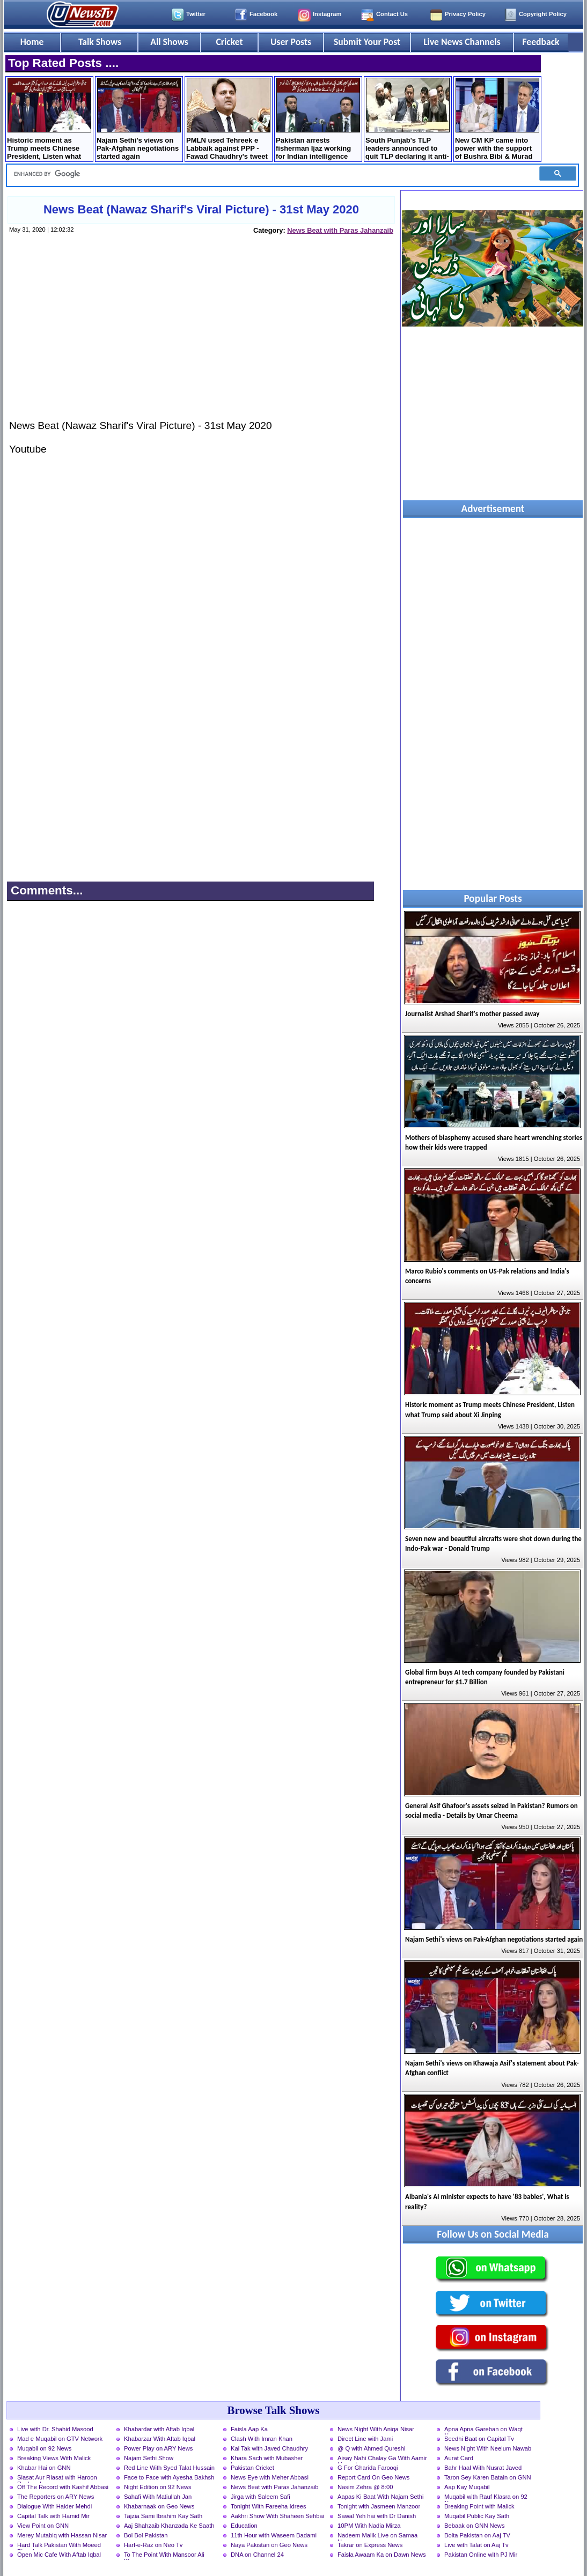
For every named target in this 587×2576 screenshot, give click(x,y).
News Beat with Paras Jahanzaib (340, 230)
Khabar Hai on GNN (44, 2467)
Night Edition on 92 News (158, 2487)
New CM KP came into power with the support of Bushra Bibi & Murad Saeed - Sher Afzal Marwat (497, 120)
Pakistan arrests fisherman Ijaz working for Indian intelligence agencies (318, 120)
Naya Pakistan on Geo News (269, 2545)
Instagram (327, 14)
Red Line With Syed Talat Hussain (169, 2467)
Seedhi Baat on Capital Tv (479, 2439)
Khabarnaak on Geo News (159, 2506)
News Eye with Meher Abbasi (270, 2477)
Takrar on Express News (369, 2545)
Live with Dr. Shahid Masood (55, 2429)
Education (244, 2525)
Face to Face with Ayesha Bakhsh (169, 2477)
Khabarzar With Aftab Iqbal (159, 2439)
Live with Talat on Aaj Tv (476, 2545)
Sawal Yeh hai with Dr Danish (376, 2516)
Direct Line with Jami (365, 2439)
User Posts (290, 42)
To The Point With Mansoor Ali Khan (164, 2555)
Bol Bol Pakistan (145, 2535)
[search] (269, 174)
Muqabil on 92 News (44, 2448)
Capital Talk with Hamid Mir (53, 2516)
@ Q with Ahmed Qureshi (371, 2448)
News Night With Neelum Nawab (487, 2448)
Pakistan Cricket (252, 2467)
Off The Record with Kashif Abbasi (62, 2487)
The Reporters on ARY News (55, 2496)
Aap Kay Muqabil (467, 2487)
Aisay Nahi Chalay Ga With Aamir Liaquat (382, 2459)
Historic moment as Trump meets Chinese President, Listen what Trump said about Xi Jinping (49, 120)
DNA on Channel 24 (257, 2554)
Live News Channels (462, 42)
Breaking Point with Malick (479, 2506)
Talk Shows (99, 42)
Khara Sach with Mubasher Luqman (267, 2459)
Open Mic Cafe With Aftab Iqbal (59, 2554)
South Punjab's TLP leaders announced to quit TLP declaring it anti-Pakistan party (407, 120)
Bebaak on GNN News (474, 2525)
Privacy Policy (465, 14)
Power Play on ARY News (158, 2448)
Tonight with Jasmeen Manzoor (378, 2506)
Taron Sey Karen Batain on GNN (487, 2477)
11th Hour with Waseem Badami (274, 2535)
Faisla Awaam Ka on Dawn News (381, 2554)
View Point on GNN (43, 2525)
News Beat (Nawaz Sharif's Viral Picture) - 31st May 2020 (201, 209)
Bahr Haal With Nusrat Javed (483, 2467)
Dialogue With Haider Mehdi (54, 2506)
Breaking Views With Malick (54, 2458)
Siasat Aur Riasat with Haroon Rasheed (57, 2478)
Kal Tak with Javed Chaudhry (269, 2448)
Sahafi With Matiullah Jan (158, 2496)
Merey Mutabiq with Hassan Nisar (62, 2535)
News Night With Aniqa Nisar (375, 2429)
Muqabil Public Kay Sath (476, 2516)
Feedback (541, 42)
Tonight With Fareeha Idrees (268, 2506)
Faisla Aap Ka (249, 2429)
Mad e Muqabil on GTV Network (59, 2439)
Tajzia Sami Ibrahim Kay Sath (163, 2516)
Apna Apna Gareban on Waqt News (483, 2430)
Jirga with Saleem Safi (260, 2496)
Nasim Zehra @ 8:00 (365, 2487)
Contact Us (392, 14)
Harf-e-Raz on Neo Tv (153, 2545)
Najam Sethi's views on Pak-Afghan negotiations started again (139, 119)
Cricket (229, 42)
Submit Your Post (367, 42)
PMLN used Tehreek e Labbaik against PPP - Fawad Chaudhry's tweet (228, 119)
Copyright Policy (543, 14)
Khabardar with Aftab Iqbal (159, 2429)
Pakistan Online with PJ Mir (480, 2554)
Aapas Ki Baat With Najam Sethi (380, 2496)
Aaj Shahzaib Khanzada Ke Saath (169, 2525)
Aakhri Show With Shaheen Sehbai (277, 2516)
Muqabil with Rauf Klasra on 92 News (485, 2497)
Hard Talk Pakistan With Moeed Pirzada (59, 2546)
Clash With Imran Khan (261, 2439)
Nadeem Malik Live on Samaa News (377, 2536)
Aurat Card (458, 2458)
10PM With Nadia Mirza (369, 2525)
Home (32, 42)
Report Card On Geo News (373, 2477)
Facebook (263, 14)
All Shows (169, 42)
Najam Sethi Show (148, 2458)
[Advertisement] (201, 337)
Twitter (196, 14)
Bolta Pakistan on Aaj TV (477, 2535)
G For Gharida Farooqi (367, 2467)
